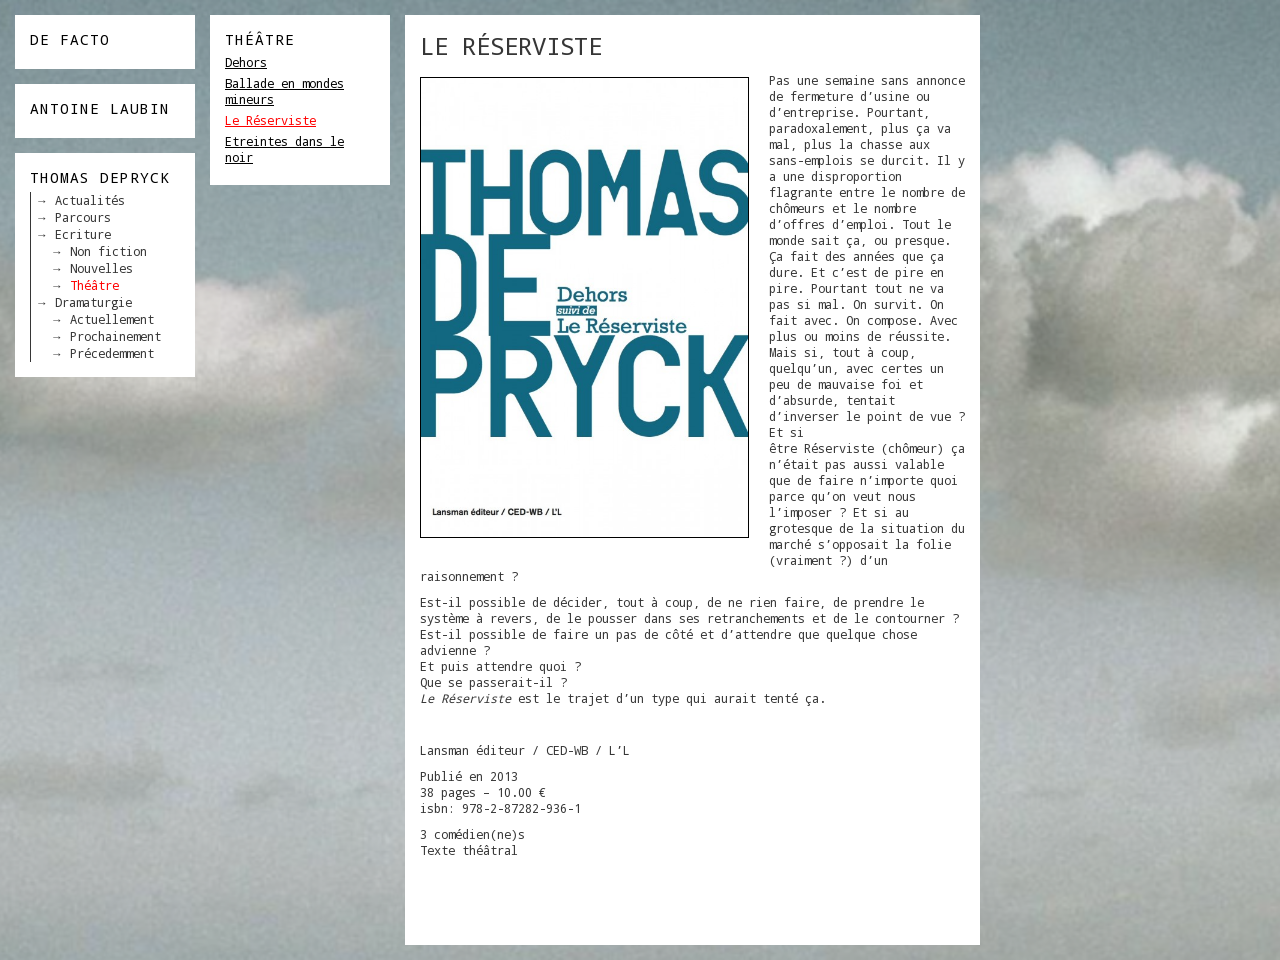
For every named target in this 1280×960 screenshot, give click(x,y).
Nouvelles (101, 268)
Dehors (246, 62)
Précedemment (112, 353)
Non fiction (108, 251)
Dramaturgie (93, 302)
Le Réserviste (270, 120)
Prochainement (115, 336)
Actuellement (112, 319)
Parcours (83, 217)
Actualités (90, 200)
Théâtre (94, 285)
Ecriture (83, 234)
